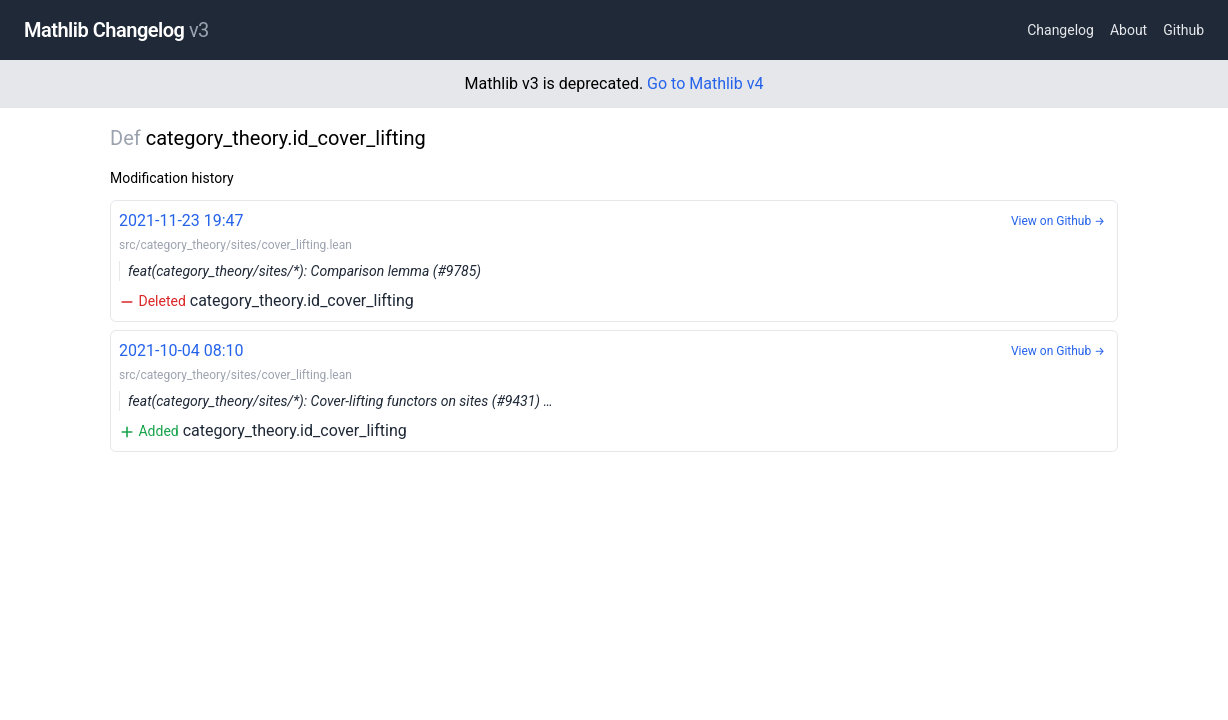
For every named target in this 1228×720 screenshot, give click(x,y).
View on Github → (1058, 221)
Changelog (1060, 30)
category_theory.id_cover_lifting (614, 259)
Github (1183, 30)
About (1128, 30)
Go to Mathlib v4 (705, 83)
